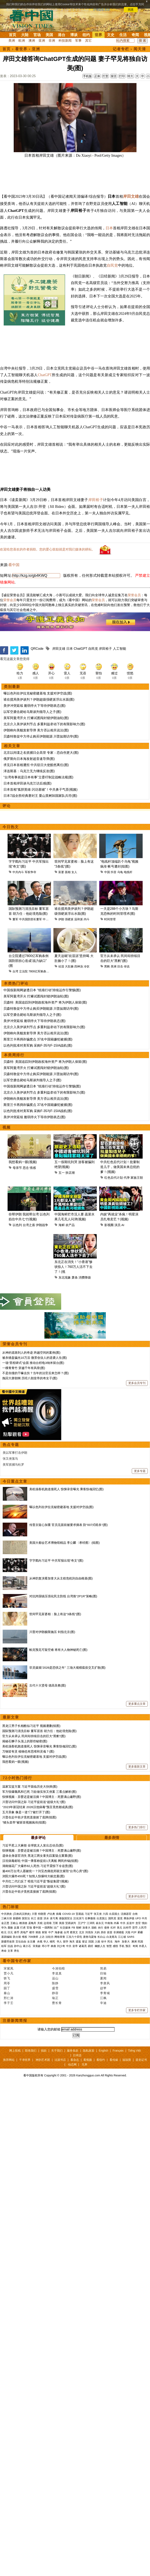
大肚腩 (69, 966)
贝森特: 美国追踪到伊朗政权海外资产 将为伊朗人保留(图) (45, 1002)
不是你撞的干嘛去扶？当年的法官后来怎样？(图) (35, 1373)
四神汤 (78, 966)
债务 (106, 1927)
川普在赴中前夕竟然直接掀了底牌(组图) (29, 1817)
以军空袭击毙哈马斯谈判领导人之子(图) (32, 712)
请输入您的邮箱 (48, 2029)
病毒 (58, 1913)
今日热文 (10, 827)
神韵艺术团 (43, 2059)
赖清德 (23, 1923)
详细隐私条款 (101, 9)
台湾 (15, 971)
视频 (6, 1127)
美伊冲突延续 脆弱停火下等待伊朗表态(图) (34, 705)
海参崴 (59, 1932)
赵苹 (103, 1988)
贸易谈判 (71, 1923)
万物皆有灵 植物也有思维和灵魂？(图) (28, 1751)
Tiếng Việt (134, 2050)
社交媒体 (65, 1927)
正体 (97, 76)
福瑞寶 (126, 2059)
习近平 (89, 1913)
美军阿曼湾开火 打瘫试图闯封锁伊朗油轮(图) (36, 718)
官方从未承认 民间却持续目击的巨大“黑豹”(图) (33, 1736)
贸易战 (80, 1913)
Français (118, 2050)
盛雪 (55, 1988)
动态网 (72, 2064)
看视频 (87, 2059)
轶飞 (7, 1978)
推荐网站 (9, 2059)
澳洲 (31, 40)
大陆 (24, 35)
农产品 (70, 1225)
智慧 (109, 1946)
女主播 (31, 1941)
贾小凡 (9, 1973)
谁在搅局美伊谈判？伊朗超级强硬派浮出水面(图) (38, 699)
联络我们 (30, 2050)
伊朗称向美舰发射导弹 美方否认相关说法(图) (36, 730)
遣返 (78, 1941)
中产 (51, 1932)
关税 (40, 1923)
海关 (72, 1941)
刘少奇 (61, 1946)
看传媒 (113, 2059)
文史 (110, 35)
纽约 (86, 35)
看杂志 (74, 2059)
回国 (91, 1941)
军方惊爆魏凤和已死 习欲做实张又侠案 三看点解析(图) (39, 1791)
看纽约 (100, 2059)
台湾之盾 (29, 1225)
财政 (38, 1932)
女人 (74, 872)
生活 (123, 35)
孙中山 (18, 1946)
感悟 (115, 1946)
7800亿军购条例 (38, 971)
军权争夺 (30, 872)
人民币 (143, 1927)
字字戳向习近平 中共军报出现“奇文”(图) (56, 1560)
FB (73, 1927)
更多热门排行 (136, 1827)
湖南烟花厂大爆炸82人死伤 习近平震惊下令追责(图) (37, 1866)
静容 (55, 1993)
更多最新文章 (136, 1766)
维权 (24, 1936)
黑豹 (107, 966)
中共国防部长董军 (30, 919)
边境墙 (48, 1923)
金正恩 (5, 1923)
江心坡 (122, 1936)
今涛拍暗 (58, 1968)
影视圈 (109, 1225)
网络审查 (59, 1936)
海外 (118, 1941)
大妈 (97, 1932)
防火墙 (17, 1936)
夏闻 (103, 1978)
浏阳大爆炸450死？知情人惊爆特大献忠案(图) (33, 1876)
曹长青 (57, 2003)
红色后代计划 (113, 1177)
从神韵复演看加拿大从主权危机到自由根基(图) (61, 1578)
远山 (55, 1978)
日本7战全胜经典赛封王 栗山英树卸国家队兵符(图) (40, 795)
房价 (103, 1932)
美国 (49, 35)
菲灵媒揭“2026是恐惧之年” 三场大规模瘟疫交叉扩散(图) (67, 1667)
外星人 (143, 1946)
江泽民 (91, 1923)
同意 (131, 9)
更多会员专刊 (136, 1383)
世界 (98, 35)
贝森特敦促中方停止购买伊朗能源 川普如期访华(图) (41, 736)
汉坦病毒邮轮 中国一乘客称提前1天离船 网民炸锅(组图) (40, 1860)
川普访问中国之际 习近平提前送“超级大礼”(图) (33, 1802)
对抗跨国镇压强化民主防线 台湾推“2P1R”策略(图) (63, 1596)
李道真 (57, 1973)
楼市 (32, 1932)
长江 (33, 1918)
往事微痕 (90, 1918)
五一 (62, 1172)
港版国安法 (65, 1918)
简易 (103, 1968)
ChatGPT (45, 375)
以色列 (17, 1225)
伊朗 (61, 919)
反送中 (130, 1923)
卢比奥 (51, 1913)
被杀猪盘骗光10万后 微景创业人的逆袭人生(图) (34, 1357)
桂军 (4, 1946)
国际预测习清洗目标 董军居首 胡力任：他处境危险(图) (39, 1731)
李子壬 (9, 2003)
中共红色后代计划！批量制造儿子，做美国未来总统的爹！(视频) (120, 1167)
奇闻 (135, 35)
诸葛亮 (83, 1946)
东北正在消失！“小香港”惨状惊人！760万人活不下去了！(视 (73, 1266)
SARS (130, 1936)
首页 (12, 35)
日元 (10, 1932)
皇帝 (75, 1946)
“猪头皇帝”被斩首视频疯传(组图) (24, 1822)
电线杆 (128, 872)
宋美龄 (37, 1946)
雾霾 (140, 1932)
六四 (105, 1913)
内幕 (116, 1923)
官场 (37, 35)
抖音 (113, 872)
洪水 (46, 1918)
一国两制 (47, 1927)
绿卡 (103, 1941)
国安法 (26, 1918)
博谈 (74, 35)
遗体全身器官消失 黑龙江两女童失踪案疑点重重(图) (37, 1855)
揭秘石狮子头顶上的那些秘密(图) (24, 1741)
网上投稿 (15, 2050)
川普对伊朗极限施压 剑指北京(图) (52, 1632)
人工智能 (119, 648)
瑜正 (55, 1998)
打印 (122, 76)
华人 (46, 1941)
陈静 (55, 1983)
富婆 (61, 872)
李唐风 (105, 1983)
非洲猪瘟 (118, 1932)
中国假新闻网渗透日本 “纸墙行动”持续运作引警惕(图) (42, 990)
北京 (81, 1932)
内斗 (86, 919)
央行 (100, 1927)
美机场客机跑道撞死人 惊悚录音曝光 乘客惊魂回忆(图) (66, 1489)
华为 (4, 1927)
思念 (26, 1167)
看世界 (21, 49)
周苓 (7, 1983)
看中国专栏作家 (17, 1961)
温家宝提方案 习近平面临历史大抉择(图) (29, 1786)
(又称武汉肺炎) (22, 1913)
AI (122, 1225)
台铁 (135, 1913)
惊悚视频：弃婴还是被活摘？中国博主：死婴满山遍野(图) (41, 1796)
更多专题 (139, 1471)
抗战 (10, 1946)
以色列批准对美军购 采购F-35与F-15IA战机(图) (37, 1045)
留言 (114, 76)
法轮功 (49, 1936)
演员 (117, 1225)
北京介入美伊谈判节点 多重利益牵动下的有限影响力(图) (44, 724)
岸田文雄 (131, 196)
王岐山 (14, 1923)
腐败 (10, 1927)
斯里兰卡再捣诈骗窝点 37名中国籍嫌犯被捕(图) (37, 1039)
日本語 (77, 2055)
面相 (68, 872)
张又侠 (98, 1913)
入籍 (97, 1941)
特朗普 (42, 1913)
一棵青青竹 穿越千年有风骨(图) (23, 1368)
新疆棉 (17, 1918)
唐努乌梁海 (89, 1936)
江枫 (103, 1998)
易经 (91, 1946)
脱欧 (94, 1927)
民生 (110, 1941)
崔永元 (100, 1923)
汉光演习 (78, 1918)
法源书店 (60, 2059)
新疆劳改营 (8, 1941)
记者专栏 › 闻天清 (129, 49)
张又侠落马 (10, 1458)
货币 (135, 1927)
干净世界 (24, 2059)
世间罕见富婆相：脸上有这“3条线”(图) (55, 1614)
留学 (65, 1941)
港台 (61, 35)
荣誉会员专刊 (15, 1344)
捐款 (44, 2050)
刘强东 (89, 1932)
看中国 (33, 18)
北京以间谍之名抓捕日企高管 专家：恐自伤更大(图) (41, 752)
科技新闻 (65, 40)
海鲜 (62, 1225)
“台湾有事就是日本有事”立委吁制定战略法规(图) (38, 777)
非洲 (51, 40)
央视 (39, 1941)
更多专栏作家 (136, 2010)
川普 (34, 1913)
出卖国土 (114, 1913)
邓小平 (46, 1946)
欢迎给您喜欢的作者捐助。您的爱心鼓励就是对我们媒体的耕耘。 (47, 549)
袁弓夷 (54, 1918)
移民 (52, 1941)
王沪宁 (82, 1923)
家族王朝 (137, 1177)
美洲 (11, 40)
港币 (16, 1932)
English (103, 2050)
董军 (15, 919)
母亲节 (17, 1167)
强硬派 (69, 919)
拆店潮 (70, 1172)
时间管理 (110, 919)
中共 (144, 1918)
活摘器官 (126, 1913)
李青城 (105, 1993)
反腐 (16, 1927)
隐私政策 (88, 2050)
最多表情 (111, 1838)
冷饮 (86, 966)
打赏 (105, 76)
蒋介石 (27, 1946)
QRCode (37, 648)
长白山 (101, 1936)
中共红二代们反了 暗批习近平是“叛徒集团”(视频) (35, 1881)
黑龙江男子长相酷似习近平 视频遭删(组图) (31, 1726)
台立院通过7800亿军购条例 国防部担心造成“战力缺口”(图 (29, 960)
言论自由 (21, 1941)
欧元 (4, 1932)
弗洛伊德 (129, 1918)
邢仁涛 (9, 1998)
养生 (16, 1950)
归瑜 (103, 1973)
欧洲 (21, 40)
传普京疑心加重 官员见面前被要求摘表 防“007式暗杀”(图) (68, 1525)
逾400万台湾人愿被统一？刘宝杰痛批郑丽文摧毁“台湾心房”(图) (45, 1871)
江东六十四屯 (74, 1936)
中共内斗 (18, 872)
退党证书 (141, 2059)
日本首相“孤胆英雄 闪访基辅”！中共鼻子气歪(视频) (40, 789)
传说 (127, 966)
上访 (41, 1936)
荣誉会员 (134, 595)
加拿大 (86, 1927)
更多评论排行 (136, 1896)
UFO (138, 1918)
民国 (140, 1941)
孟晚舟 (32, 1923)
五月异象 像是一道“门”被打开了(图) (26, 1812)
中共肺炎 (6, 1913)
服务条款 (72, 2050)
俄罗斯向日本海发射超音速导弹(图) (29, 758)
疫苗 (40, 1918)
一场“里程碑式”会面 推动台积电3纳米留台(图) (33, 1363)
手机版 (87, 76)
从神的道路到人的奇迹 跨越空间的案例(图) (31, 1352)
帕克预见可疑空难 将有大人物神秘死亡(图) (58, 1649)
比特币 (127, 1927)
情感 (33, 1167)
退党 (120, 1918)
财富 (44, 1932)
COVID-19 (68, 1913)
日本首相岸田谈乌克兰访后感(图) (27, 783)
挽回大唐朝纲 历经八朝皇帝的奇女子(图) (29, 1378)
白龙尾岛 (111, 1936)
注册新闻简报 (15, 2021)
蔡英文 (74, 1932)
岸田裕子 (95, 500)
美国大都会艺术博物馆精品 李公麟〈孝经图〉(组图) (64, 1542)
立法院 (23, 971)
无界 (84, 2064)
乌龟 (120, 872)
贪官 (138, 1923)
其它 (88, 40)
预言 (128, 1946)
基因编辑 (6, 1936)
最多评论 (38, 1838)
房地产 (24, 1932)
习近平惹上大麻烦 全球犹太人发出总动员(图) (32, 1845)
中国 (107, 872)
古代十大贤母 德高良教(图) (47, 1685)
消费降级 (85, 1277)
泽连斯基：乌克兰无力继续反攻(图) (29, 771)
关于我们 (57, 2050)
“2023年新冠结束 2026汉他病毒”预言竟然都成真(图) (37, 1807)
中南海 (109, 1923)
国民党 (112, 1918)
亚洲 (41, 40)
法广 (56, 1927)
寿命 (4, 1950)
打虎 (23, 1927)
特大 (130, 76)
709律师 (33, 1936)
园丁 (7, 1988)
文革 (10, 1950)
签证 (84, 1941)
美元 (119, 1927)
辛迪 (103, 2003)
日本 (109, 228)
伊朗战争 (42, 1225)
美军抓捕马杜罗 (13, 1464)
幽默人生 (100, 1946)
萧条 (75, 1277)
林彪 (53, 1946)
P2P (133, 1932)
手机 (121, 1946)
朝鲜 (78, 1927)
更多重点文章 (136, 1703)
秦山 (7, 1993)
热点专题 (11, 1445)
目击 (120, 966)
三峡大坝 (6, 1918)
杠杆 (113, 1927)
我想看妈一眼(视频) (23, 1162)
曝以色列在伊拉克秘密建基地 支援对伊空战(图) (37, 693)
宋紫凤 (9, 1968)
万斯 (55, 1923)
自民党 (112, 265)
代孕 (127, 1177)
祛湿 (61, 966)
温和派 (78, 919)
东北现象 (65, 1277)
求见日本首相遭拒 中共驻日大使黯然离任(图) (36, 765)
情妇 (144, 1923)
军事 (78, 40)
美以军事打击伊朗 (15, 1452)
